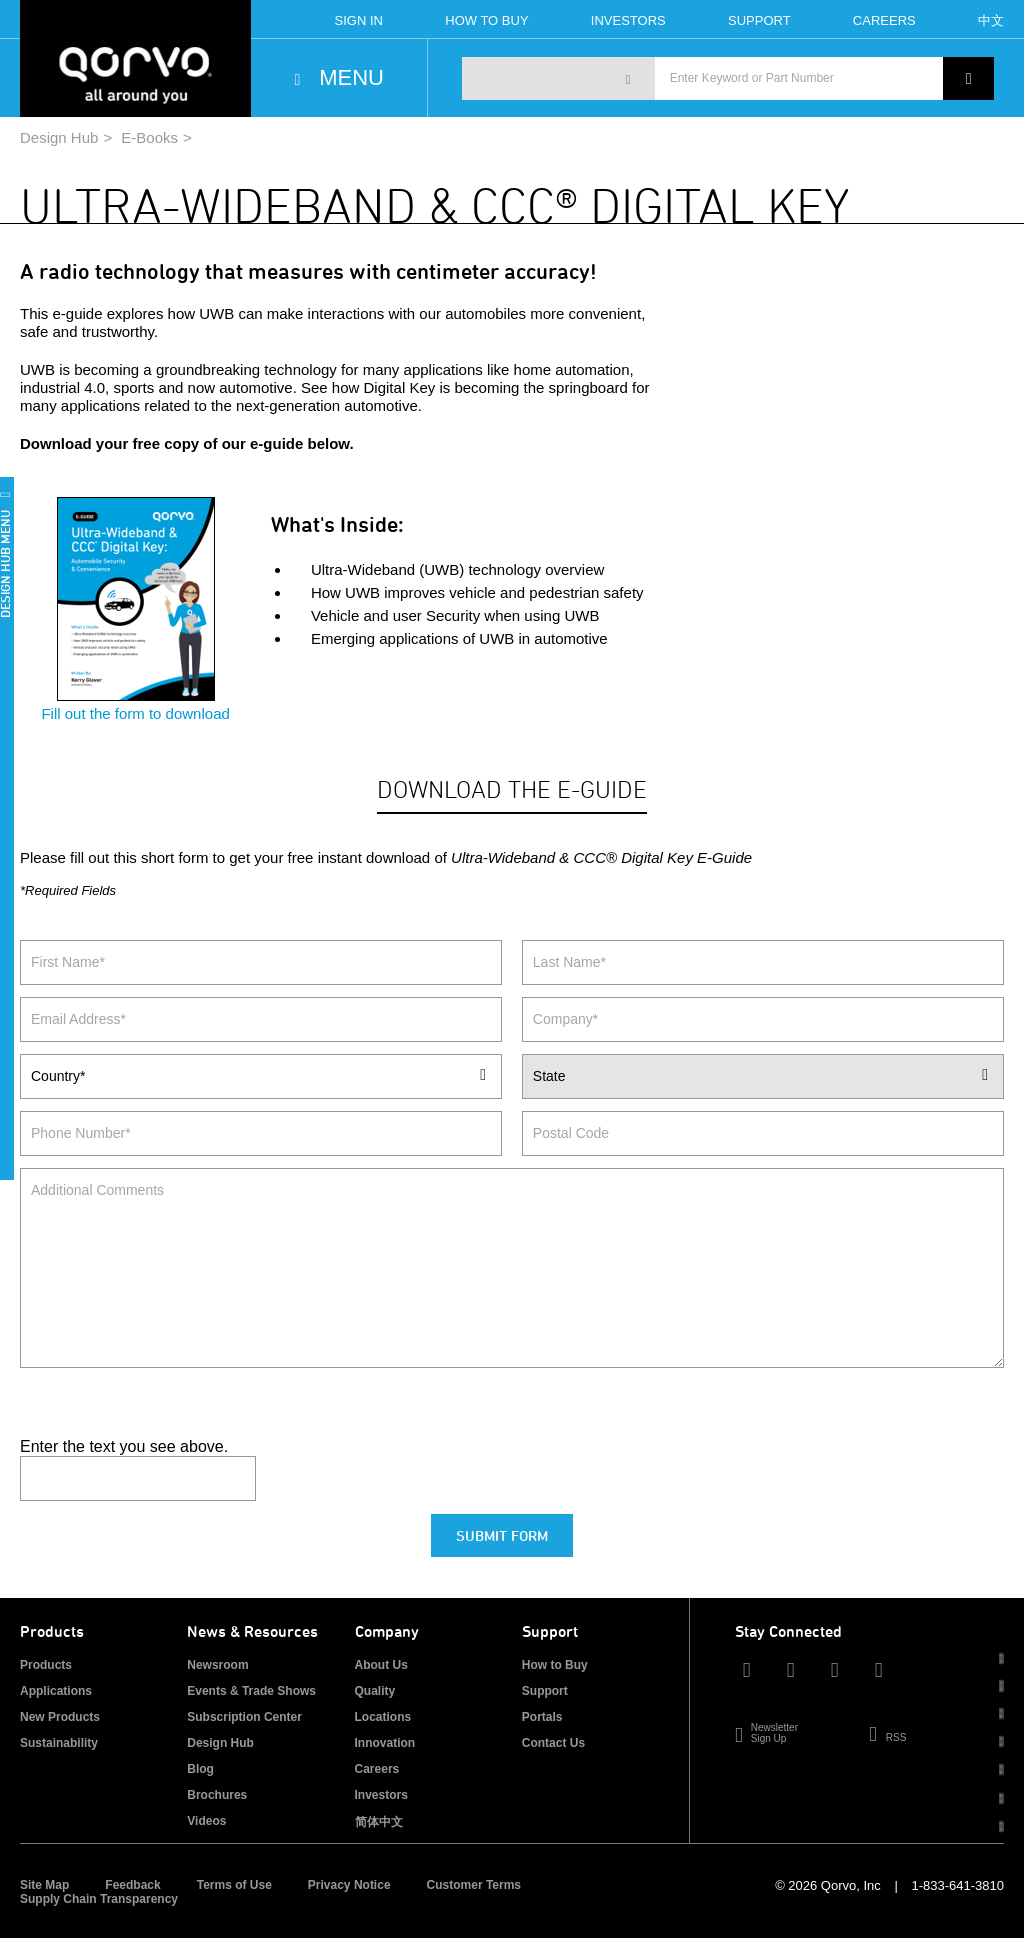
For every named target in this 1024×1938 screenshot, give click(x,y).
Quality (375, 1691)
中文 (991, 20)
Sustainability (59, 1743)
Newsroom (217, 1665)
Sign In (359, 20)
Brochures (217, 1795)
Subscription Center (244, 1717)
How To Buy (486, 20)
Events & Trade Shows (251, 1691)
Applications (56, 1691)
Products (46, 1665)
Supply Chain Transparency (99, 1899)
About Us (381, 1665)
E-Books (149, 137)
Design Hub (59, 137)
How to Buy (555, 1665)
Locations (383, 1717)
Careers (884, 20)
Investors (628, 20)
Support (759, 20)
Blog (200, 1769)
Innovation (385, 1743)
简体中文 (379, 1822)
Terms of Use (234, 1885)
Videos (206, 1821)
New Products (60, 1717)
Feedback (132, 1885)
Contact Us (553, 1743)
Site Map (44, 1885)
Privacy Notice (349, 1885)
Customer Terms (474, 1885)
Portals (542, 1717)
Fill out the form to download (135, 704)
